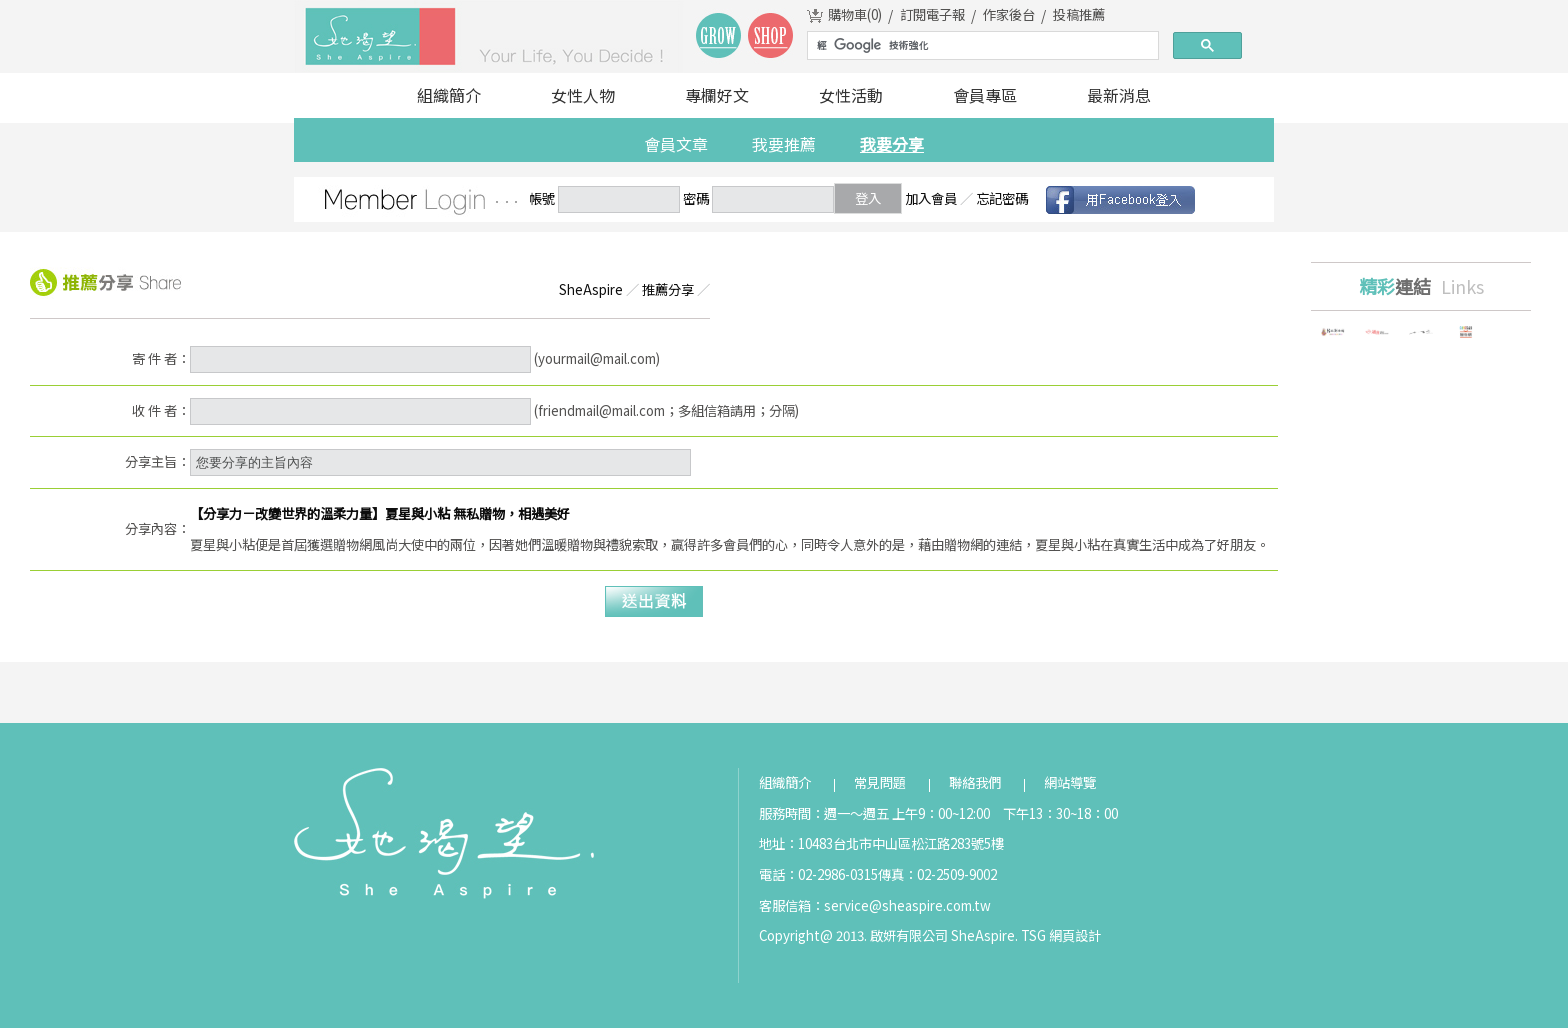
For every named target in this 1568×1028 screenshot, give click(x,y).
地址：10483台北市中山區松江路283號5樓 (881, 843)
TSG (1033, 935)
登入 (868, 198)
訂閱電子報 (932, 14)
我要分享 (892, 144)
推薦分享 (668, 289)
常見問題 (880, 782)
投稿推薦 (1079, 14)
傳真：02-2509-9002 (937, 874)
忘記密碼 (1002, 198)
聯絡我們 (975, 782)
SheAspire (591, 289)
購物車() (855, 14)
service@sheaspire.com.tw (907, 905)
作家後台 (1009, 14)
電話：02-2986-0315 (818, 874)
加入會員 (931, 198)
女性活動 (851, 95)
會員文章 (676, 144)
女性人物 (583, 95)
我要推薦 (784, 144)
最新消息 (1119, 95)
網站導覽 (1070, 782)
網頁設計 (1075, 935)
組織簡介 (449, 95)
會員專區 (985, 95)
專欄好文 (717, 95)
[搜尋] (981, 46)
